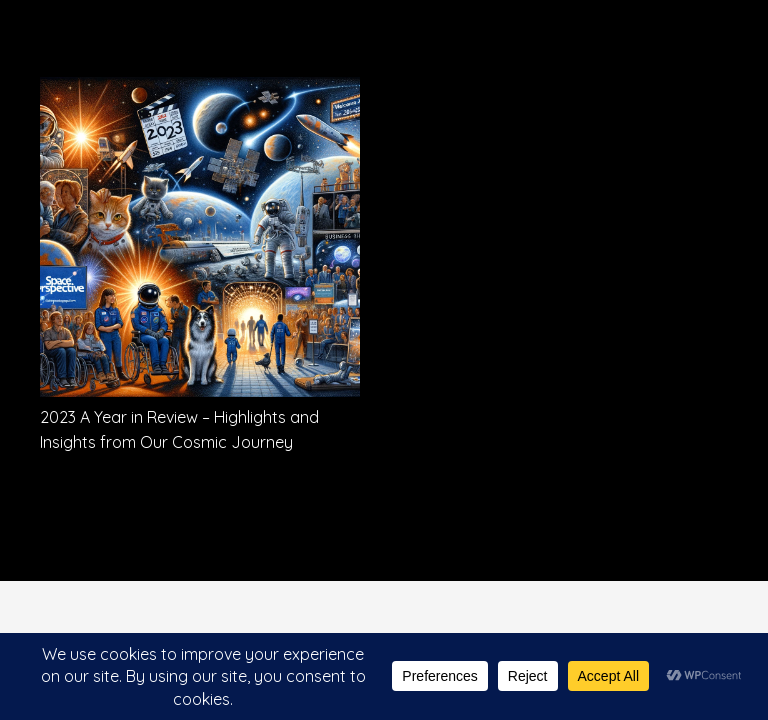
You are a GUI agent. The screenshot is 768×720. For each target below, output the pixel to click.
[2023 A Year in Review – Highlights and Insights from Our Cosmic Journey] (200, 91)
